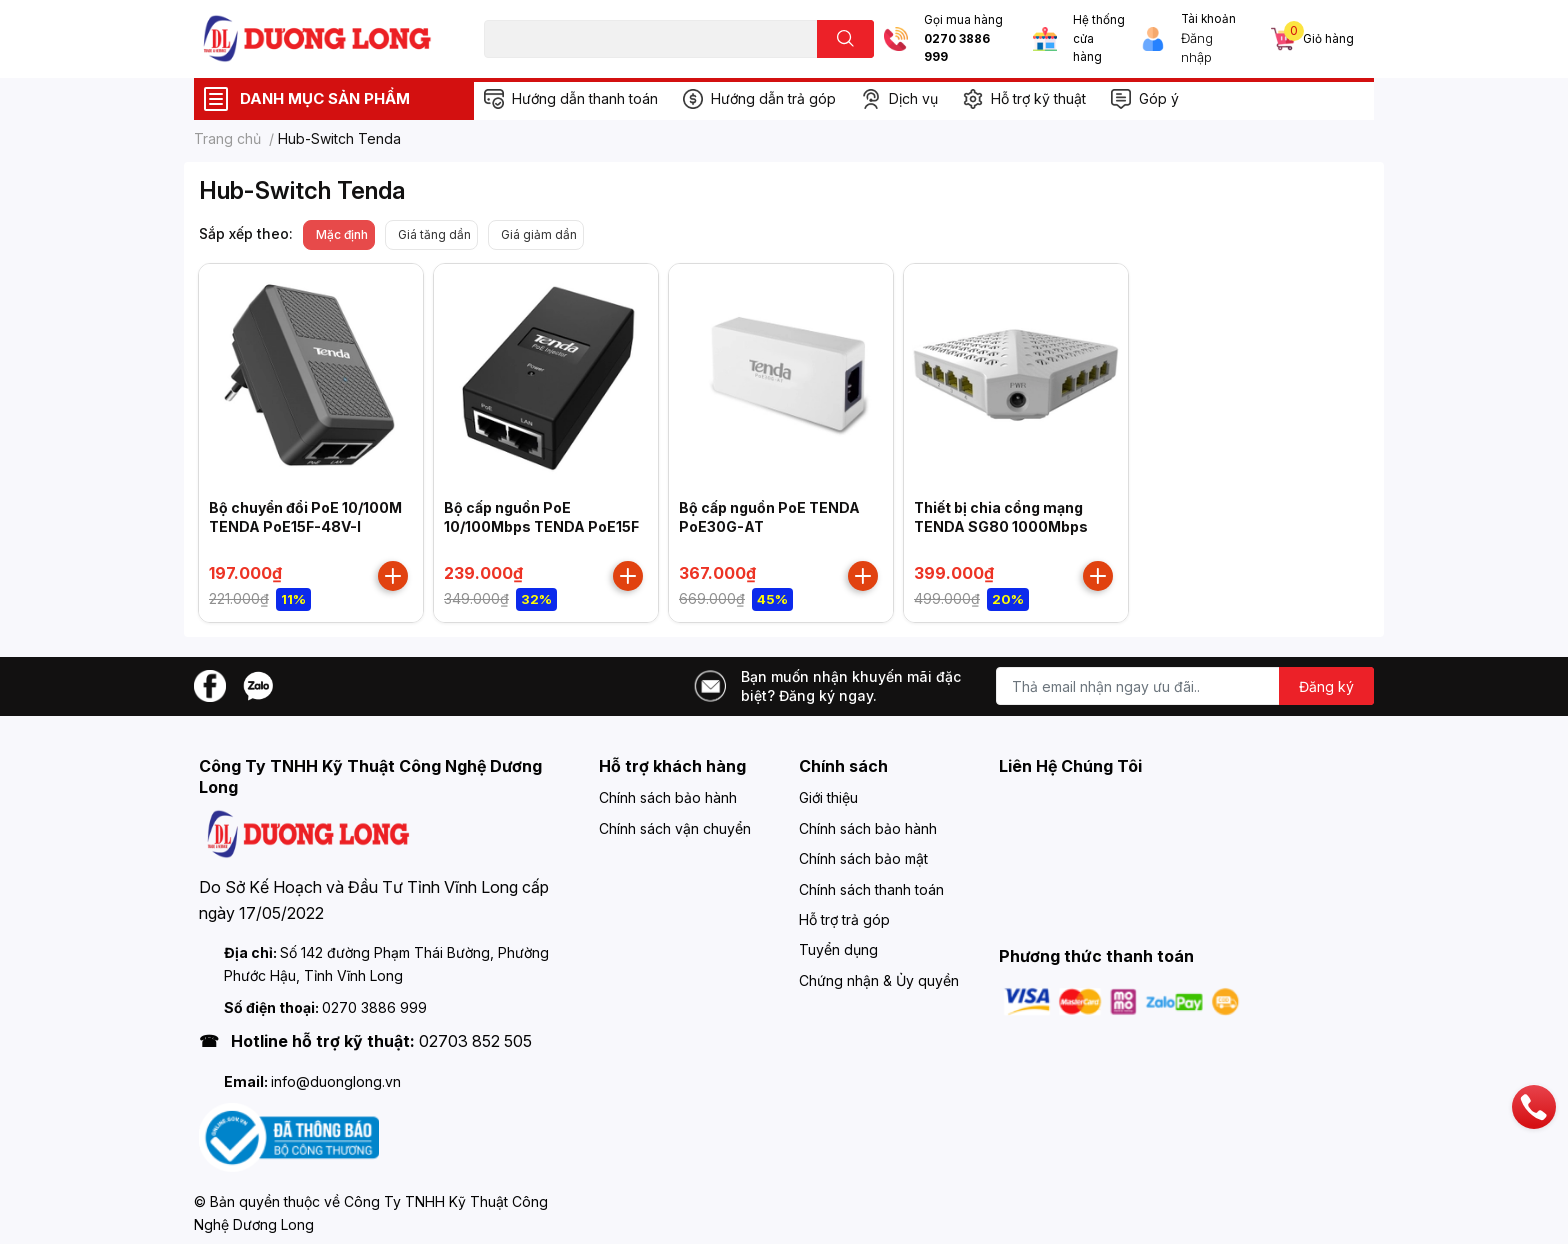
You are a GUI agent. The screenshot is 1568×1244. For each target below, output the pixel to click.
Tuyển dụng (838, 949)
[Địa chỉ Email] (1185, 686)
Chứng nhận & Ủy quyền (879, 980)
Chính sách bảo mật (863, 858)
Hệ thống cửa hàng (1099, 38)
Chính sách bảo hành (668, 797)
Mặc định (342, 234)
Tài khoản (1208, 19)
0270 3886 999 (957, 48)
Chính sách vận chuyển (675, 828)
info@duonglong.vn (336, 1081)
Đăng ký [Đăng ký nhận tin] (1326, 686)
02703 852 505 (475, 1041)
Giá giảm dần (539, 234)
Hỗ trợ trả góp (844, 919)
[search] (845, 39)
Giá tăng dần (434, 234)
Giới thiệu (828, 797)
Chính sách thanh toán (871, 889)
